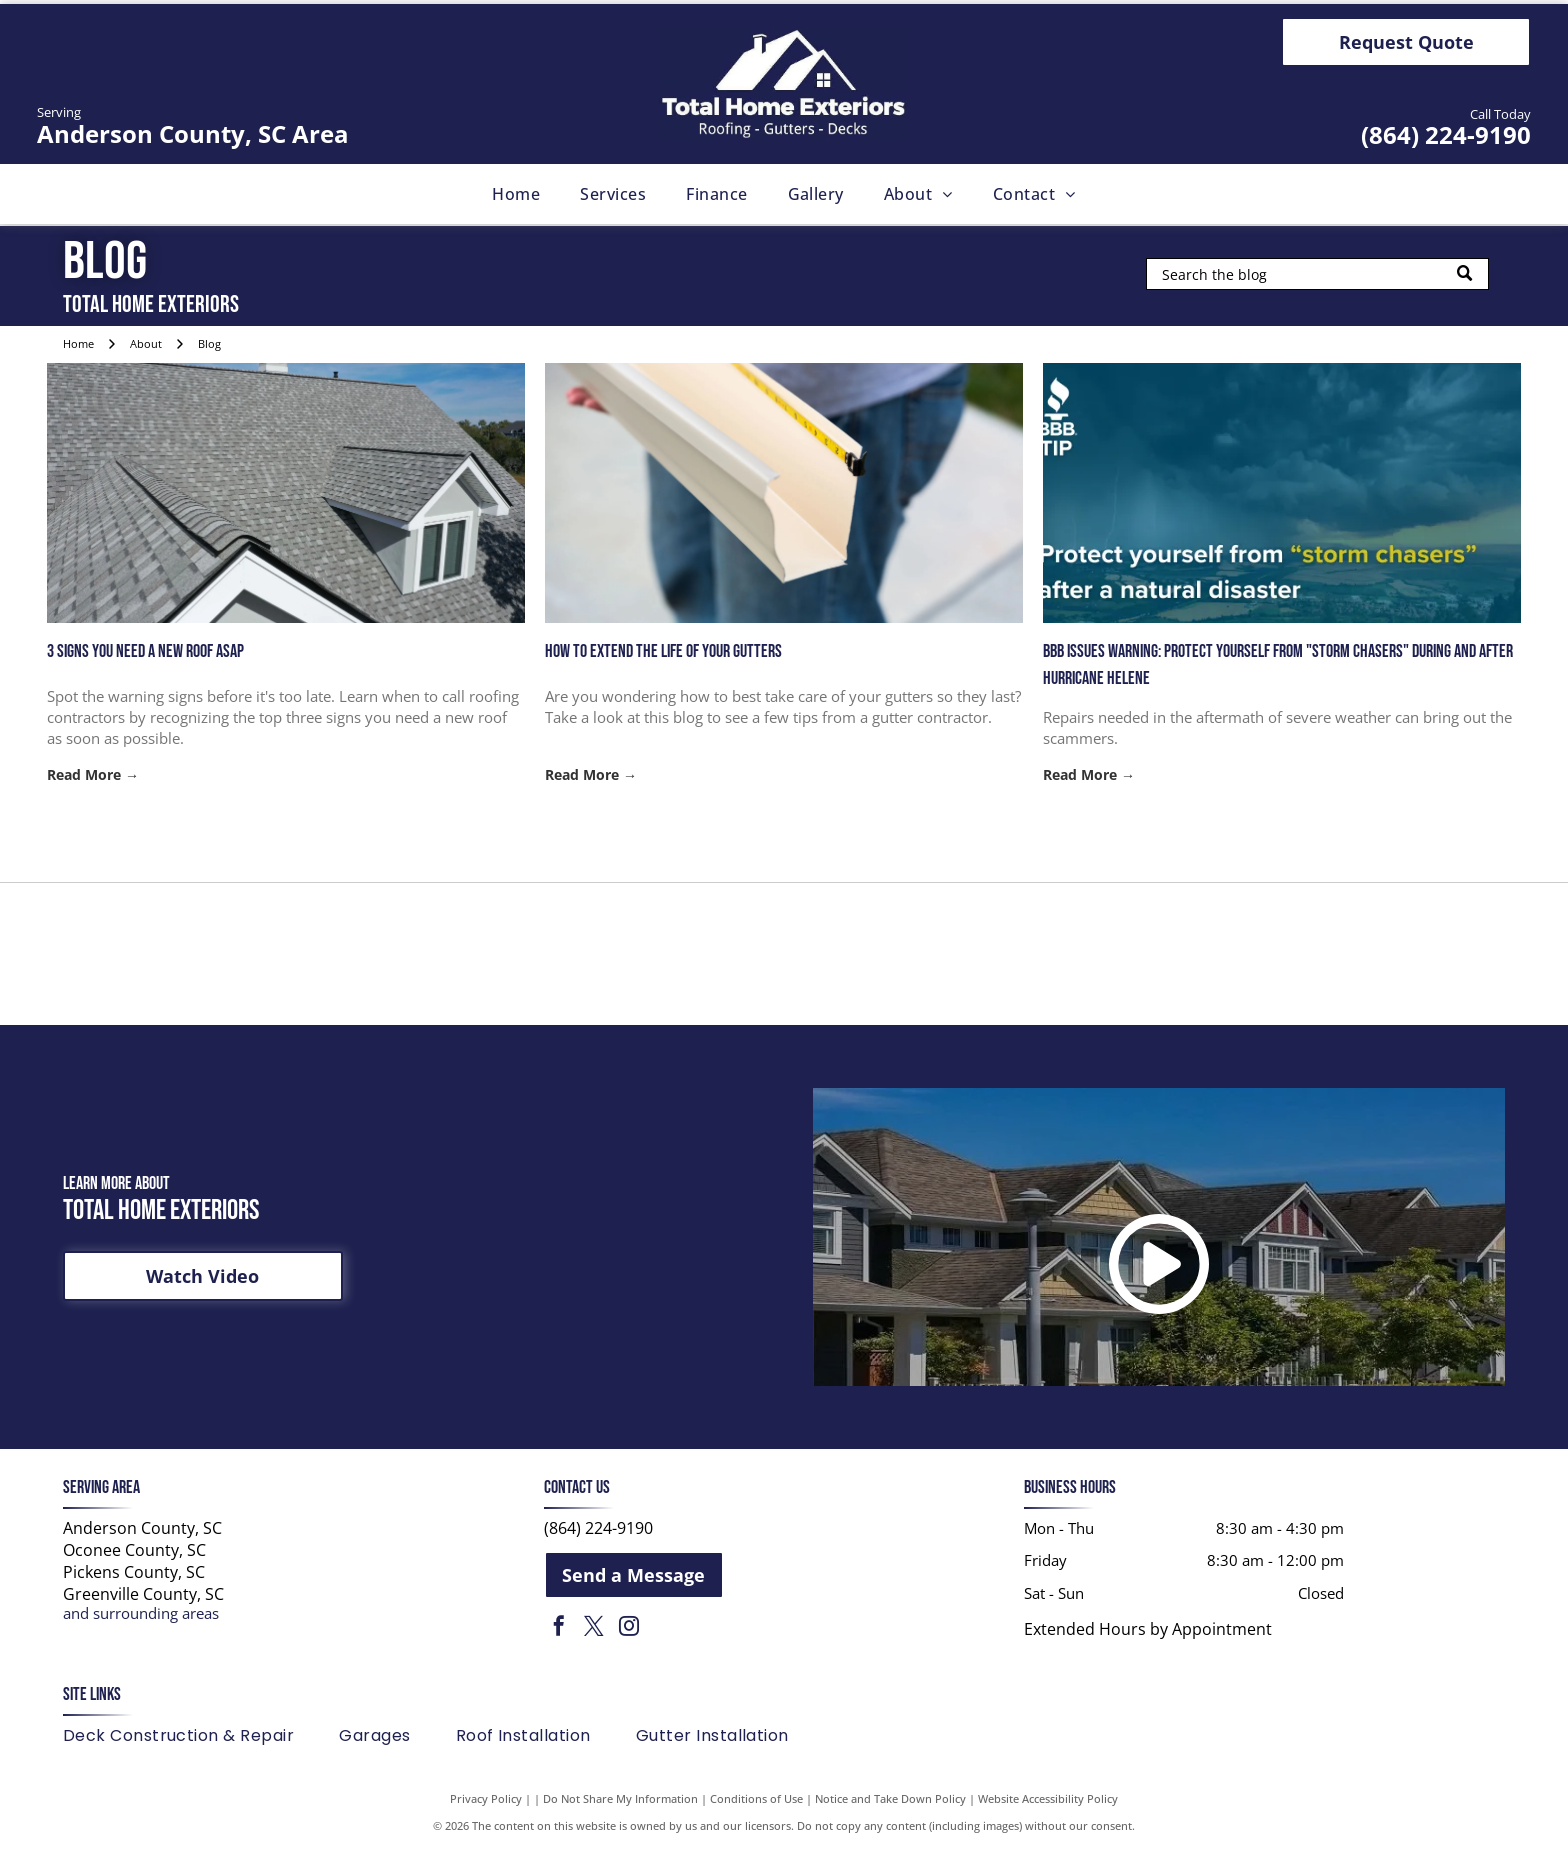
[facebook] (559, 1644)
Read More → (93, 774)
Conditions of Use (756, 1815)
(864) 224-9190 (1446, 134)
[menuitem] (516, 194)
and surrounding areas (141, 1629)
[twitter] (594, 1644)
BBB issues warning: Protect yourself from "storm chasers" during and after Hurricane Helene (1278, 665)
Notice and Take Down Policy (890, 1815)
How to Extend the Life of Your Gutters (663, 651)
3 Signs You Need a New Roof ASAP (145, 651)
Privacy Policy (486, 1815)
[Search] (1317, 274)
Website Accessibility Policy (1048, 1815)
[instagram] (629, 1644)
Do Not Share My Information (620, 1815)
